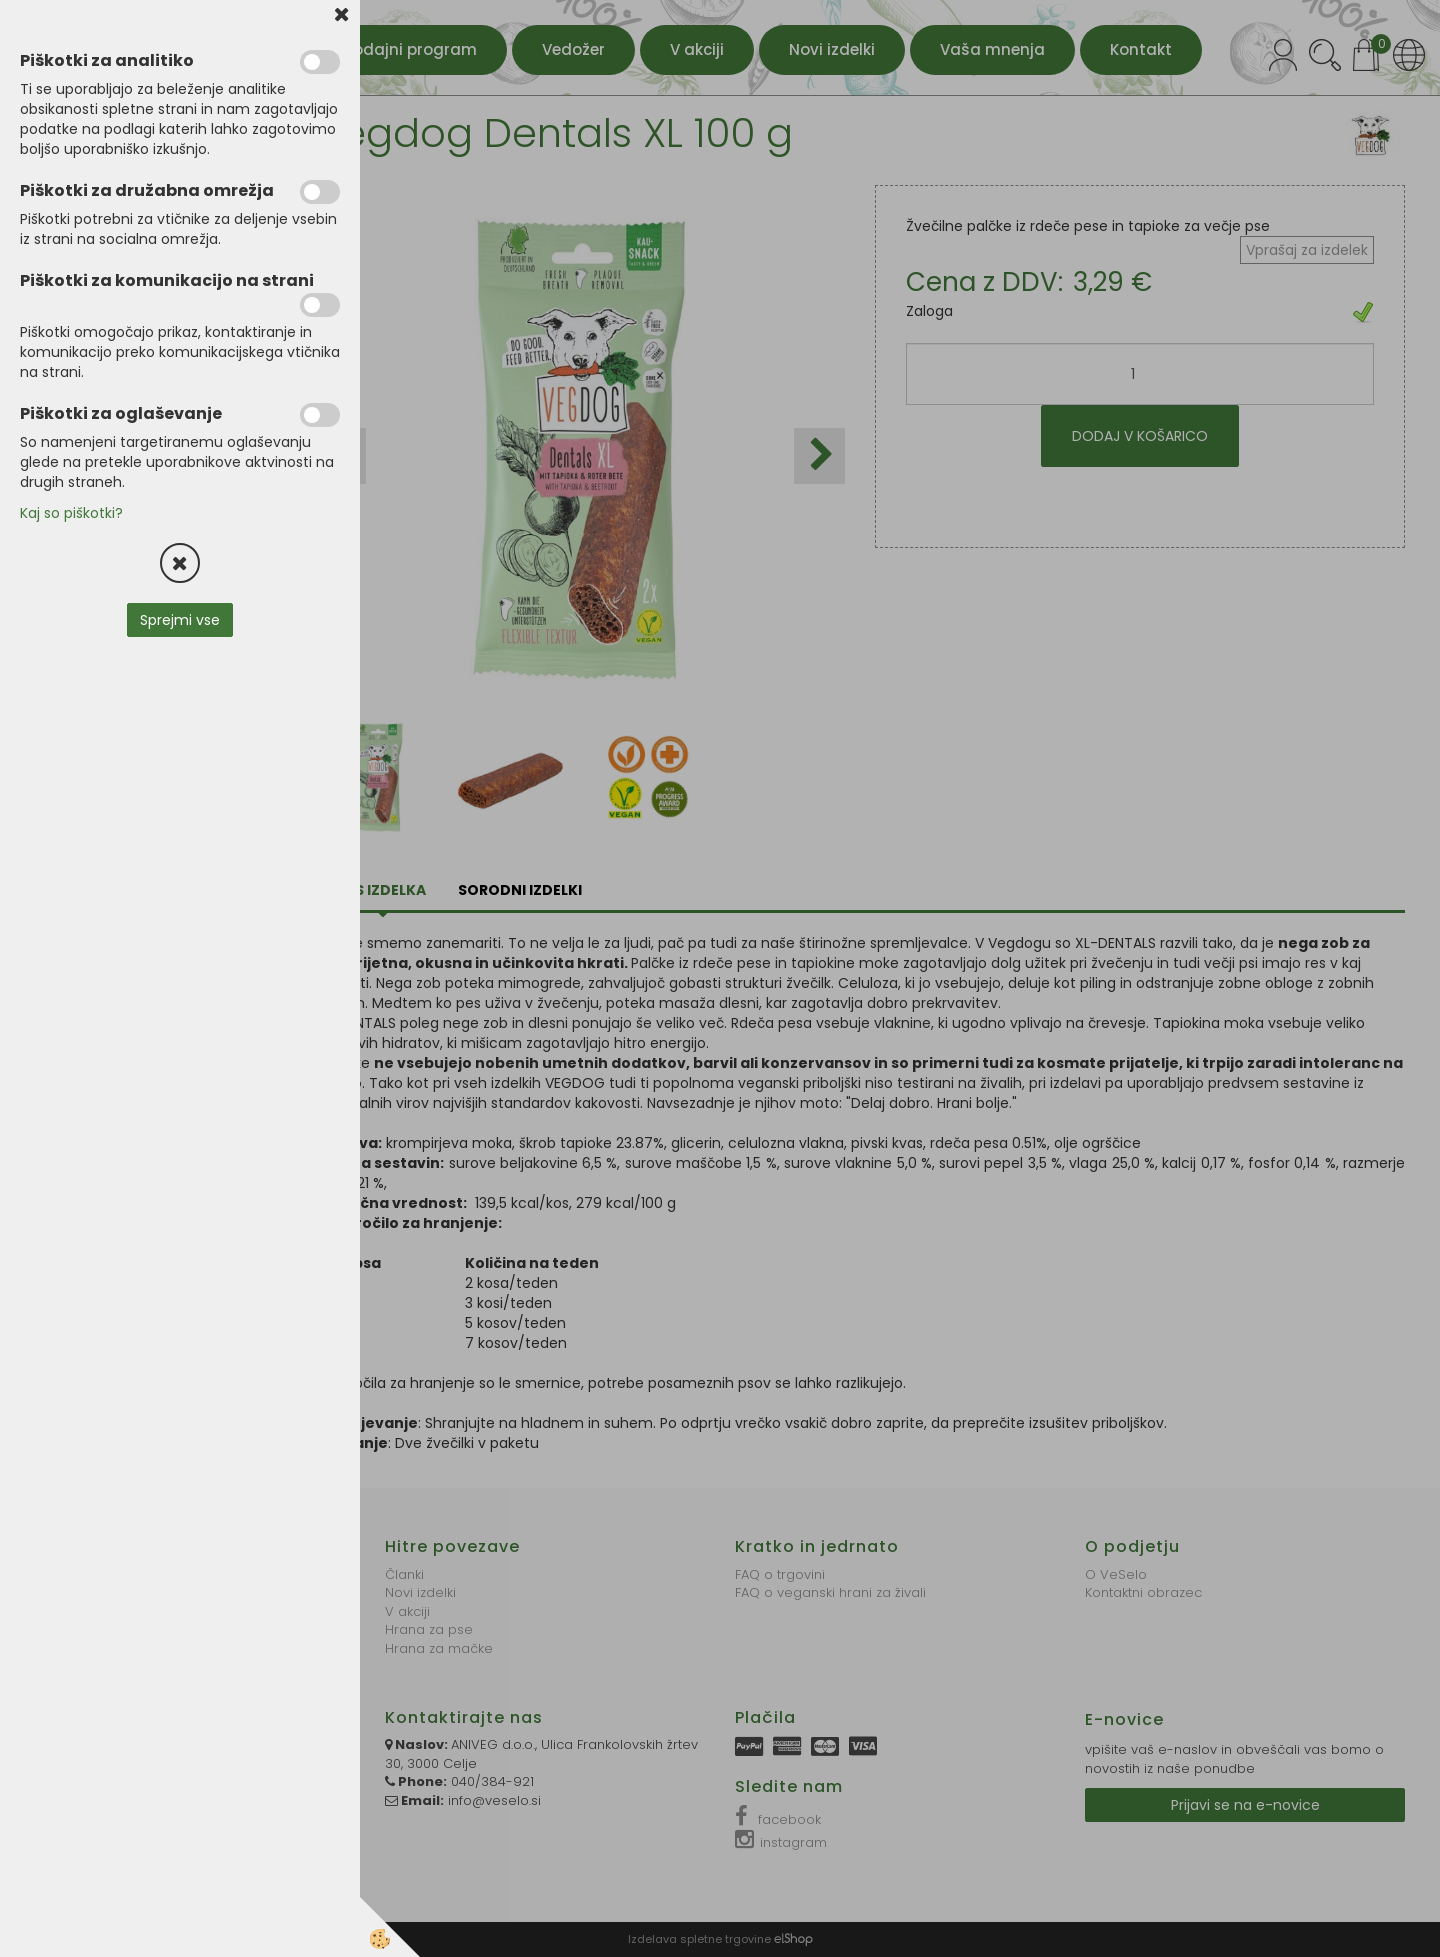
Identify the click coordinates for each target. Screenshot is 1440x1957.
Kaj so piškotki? (71, 513)
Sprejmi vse (180, 620)
